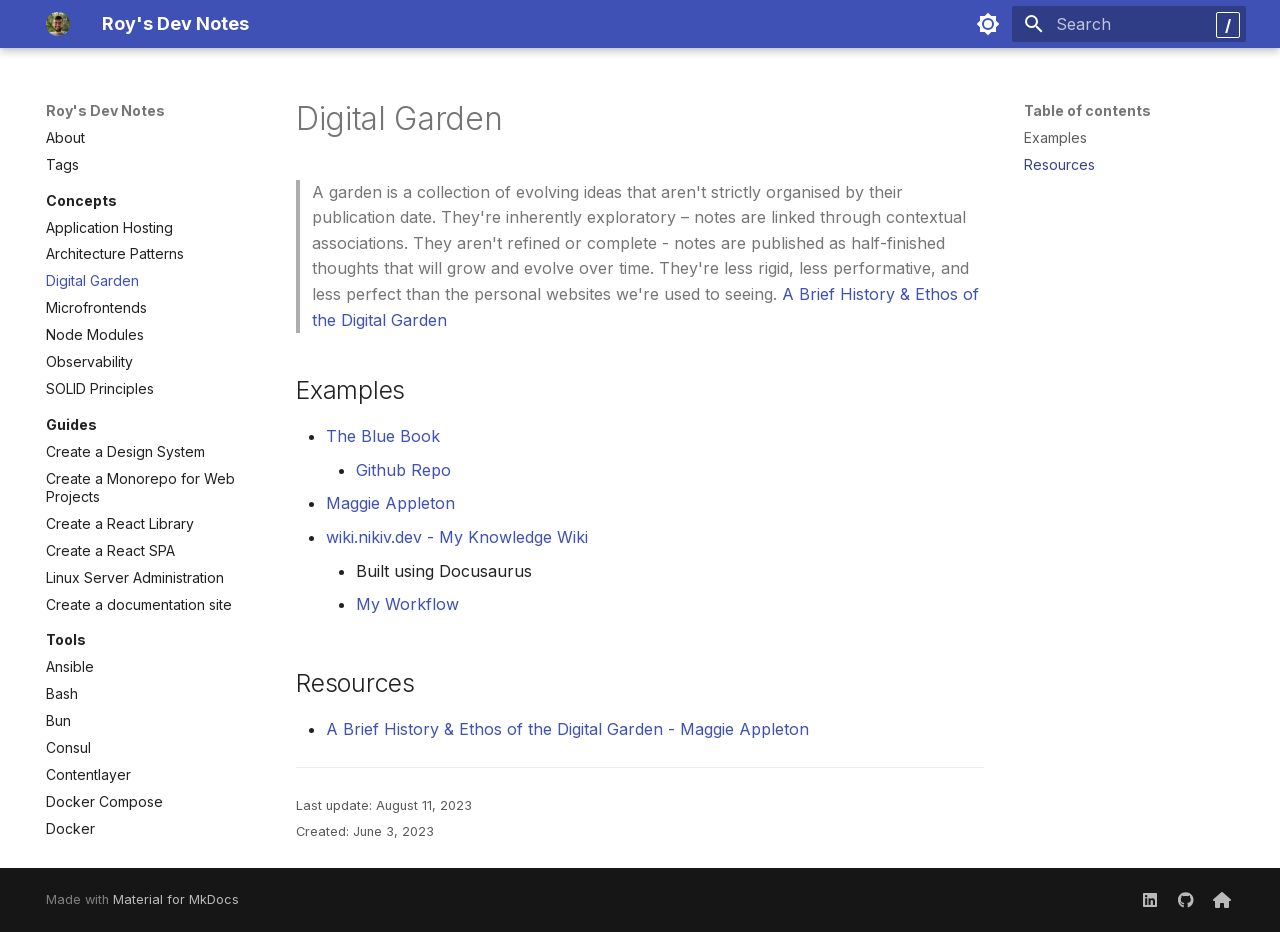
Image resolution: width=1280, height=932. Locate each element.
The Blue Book (383, 436)
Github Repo (403, 470)
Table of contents (1087, 110)
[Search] (1129, 24)
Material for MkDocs (176, 899)
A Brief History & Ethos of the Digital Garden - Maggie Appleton (567, 729)
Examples (1055, 137)
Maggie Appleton (390, 503)
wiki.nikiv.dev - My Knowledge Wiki (457, 537)
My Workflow (407, 604)
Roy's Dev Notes (105, 110)
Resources (1059, 164)
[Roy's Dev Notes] (58, 24)
